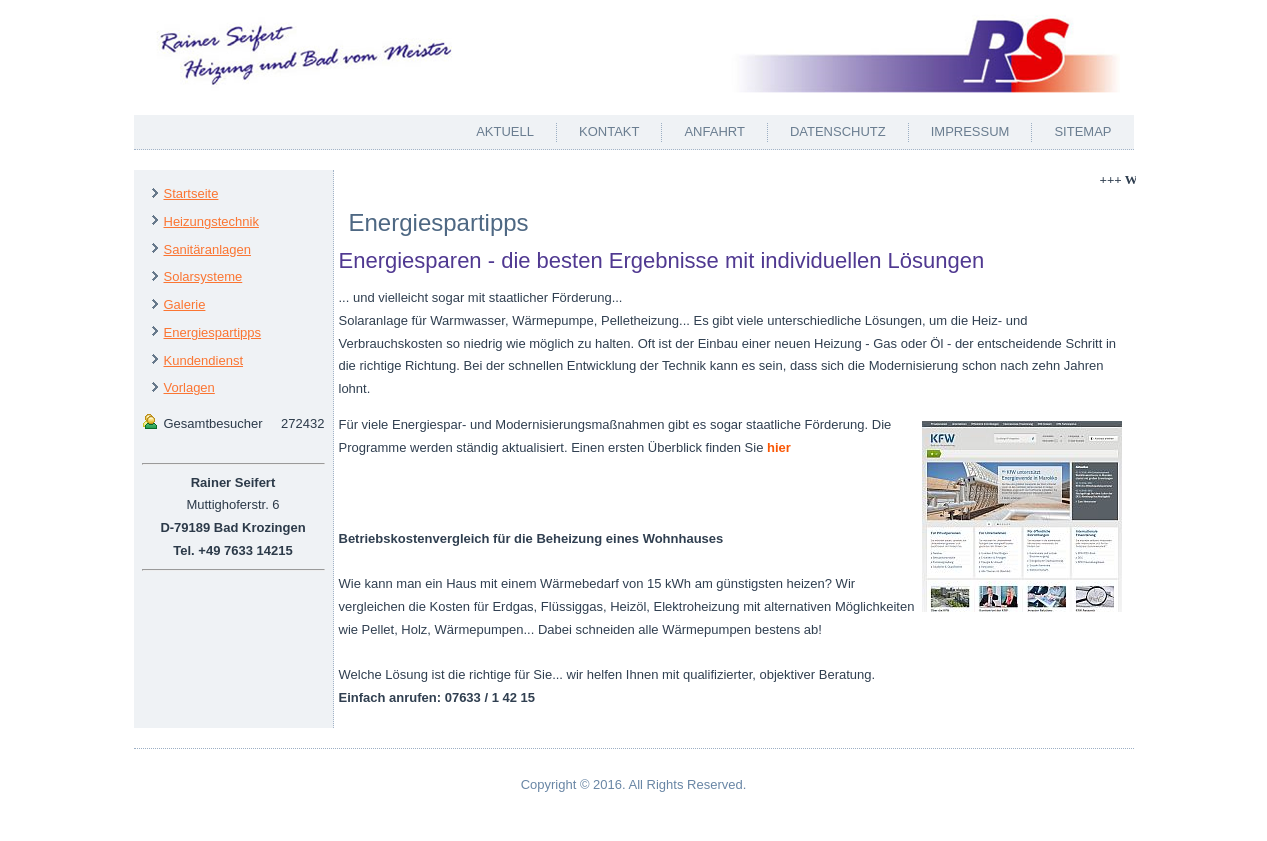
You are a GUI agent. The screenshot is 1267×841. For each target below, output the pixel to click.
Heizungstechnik (211, 221)
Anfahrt (714, 131)
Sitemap (1082, 131)
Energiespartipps (213, 332)
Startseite (191, 193)
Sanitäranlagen (207, 249)
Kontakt (609, 131)
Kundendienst (204, 360)
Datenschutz (838, 131)
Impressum (970, 131)
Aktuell (505, 131)
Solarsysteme (203, 276)
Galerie (185, 304)
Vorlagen (189, 387)
